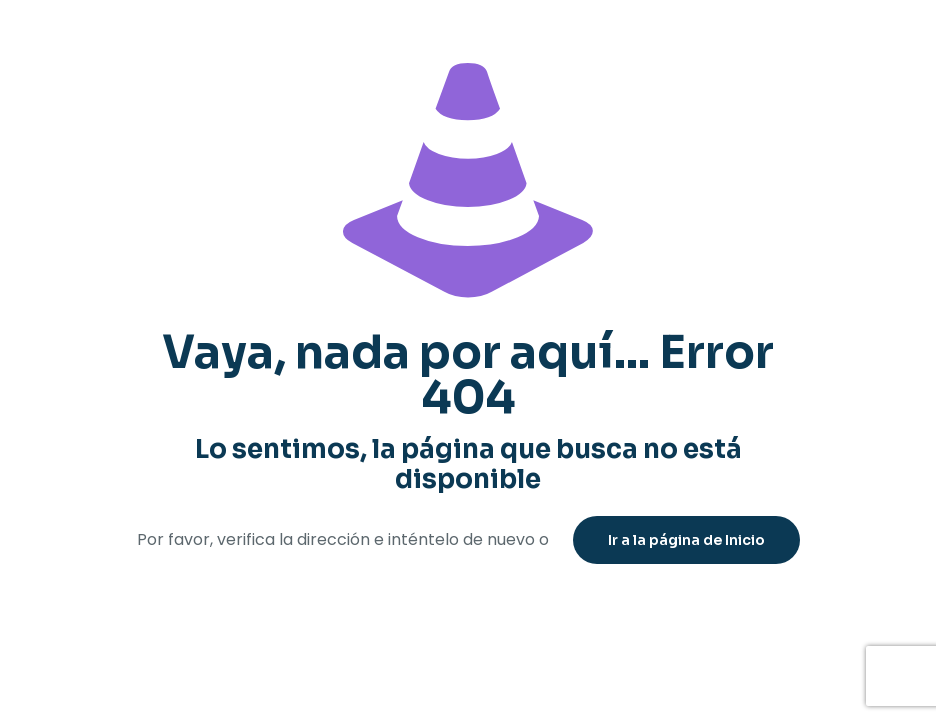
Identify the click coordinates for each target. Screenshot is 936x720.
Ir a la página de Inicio (686, 540)
